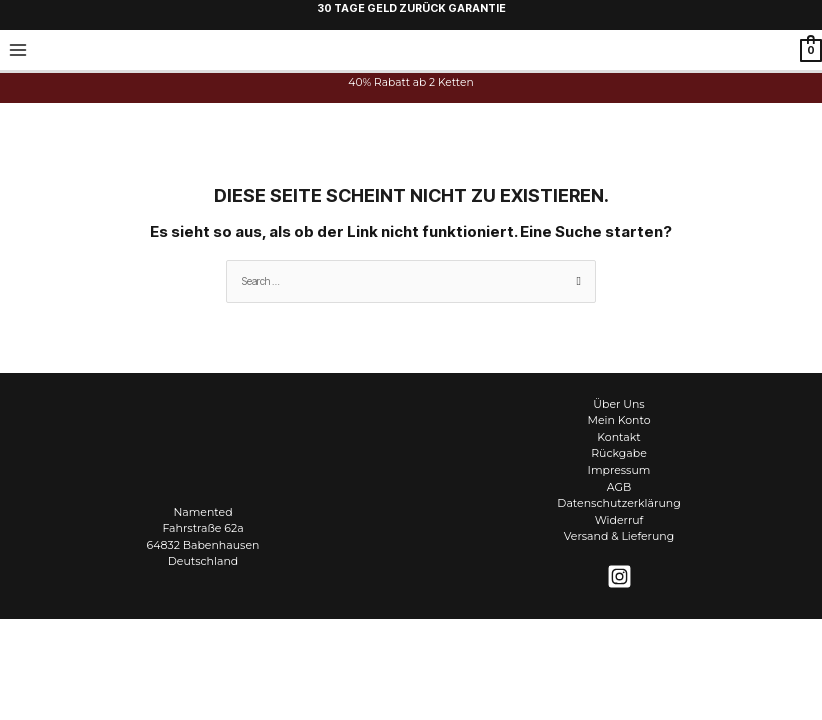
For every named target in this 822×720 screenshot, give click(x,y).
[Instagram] (619, 576)
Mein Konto (618, 420)
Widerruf (619, 520)
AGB (619, 487)
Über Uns (618, 404)
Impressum (619, 470)
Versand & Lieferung (619, 536)
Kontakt (618, 437)
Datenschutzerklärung (618, 503)
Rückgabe (619, 453)
